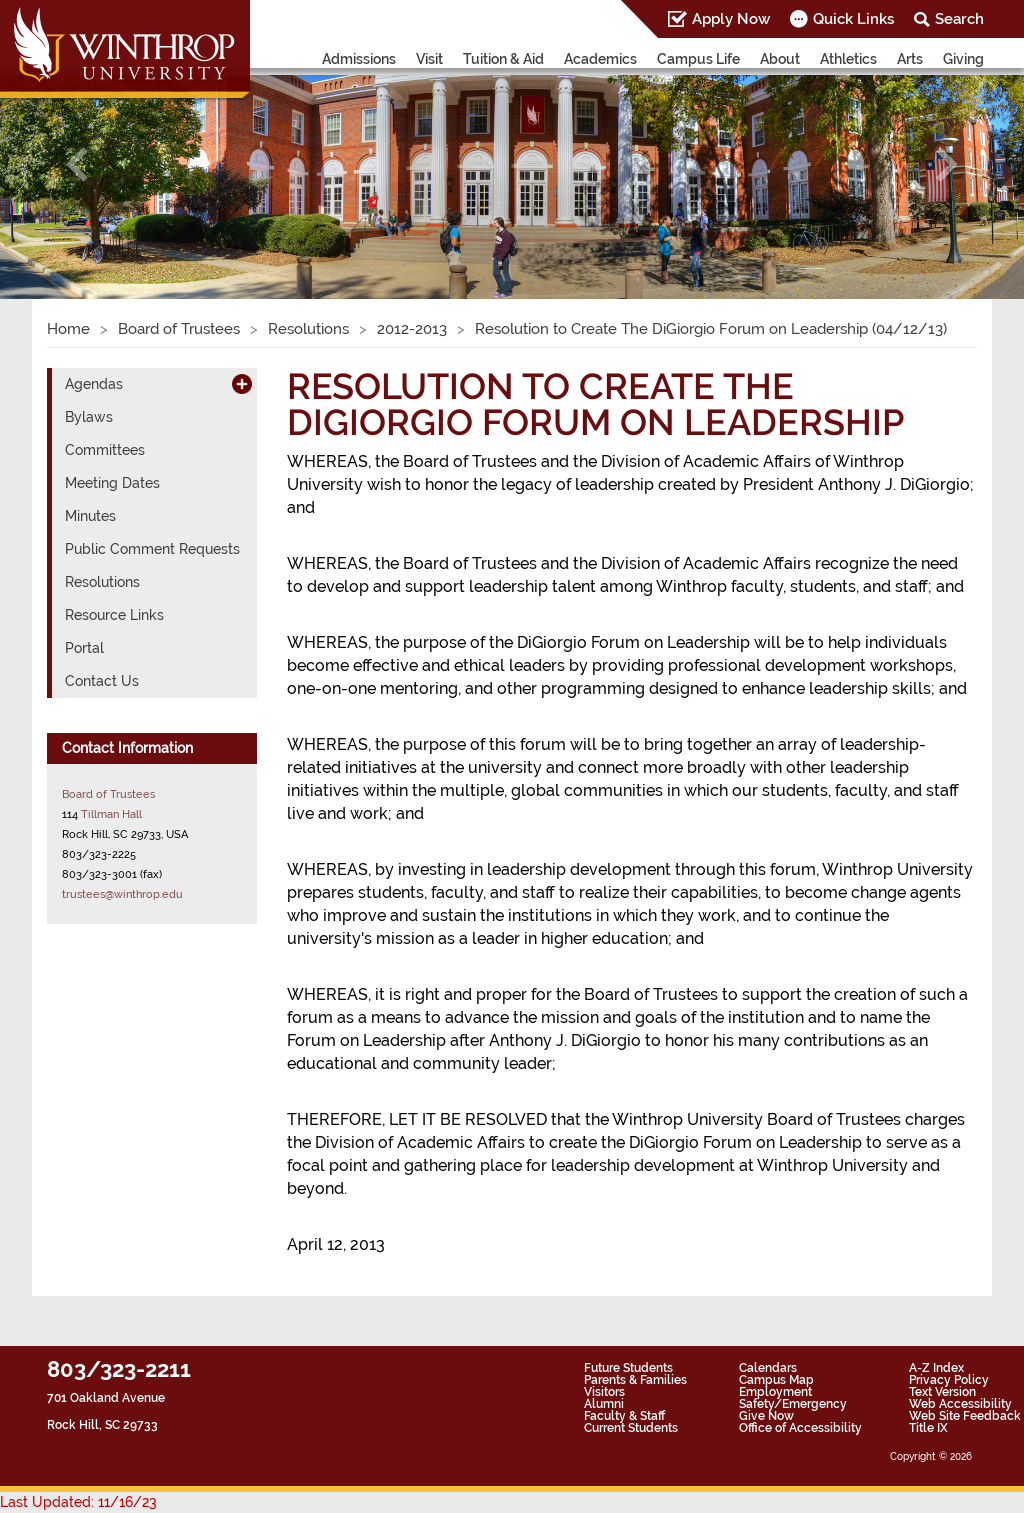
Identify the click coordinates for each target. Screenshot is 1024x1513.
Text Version (942, 1392)
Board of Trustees (179, 329)
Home (68, 329)
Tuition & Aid (503, 59)
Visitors (604, 1392)
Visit (429, 59)
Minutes (90, 516)
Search (959, 19)
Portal (84, 648)
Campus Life (698, 59)
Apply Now (731, 19)
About (780, 59)
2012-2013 (412, 329)
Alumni (604, 1404)
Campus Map (776, 1380)
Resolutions (308, 329)
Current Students (631, 1428)
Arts (910, 59)
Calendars (768, 1368)
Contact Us (102, 681)
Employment (775, 1392)
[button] (77, 164)
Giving (963, 59)
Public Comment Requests (152, 549)
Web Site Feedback (965, 1416)
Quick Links (853, 19)
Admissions (359, 59)
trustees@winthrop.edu (122, 894)
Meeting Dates (112, 483)
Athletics (848, 59)
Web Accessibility (960, 1404)
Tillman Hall (111, 814)
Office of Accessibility (800, 1428)
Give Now (766, 1416)
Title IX (928, 1428)
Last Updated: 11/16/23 (78, 1502)
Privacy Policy (949, 1380)
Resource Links (114, 615)
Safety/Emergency (793, 1404)
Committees (105, 450)
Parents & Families (635, 1380)
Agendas (94, 384)
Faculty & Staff (624, 1416)
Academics (600, 59)
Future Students (628, 1368)
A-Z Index (936, 1368)
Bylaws (89, 417)
